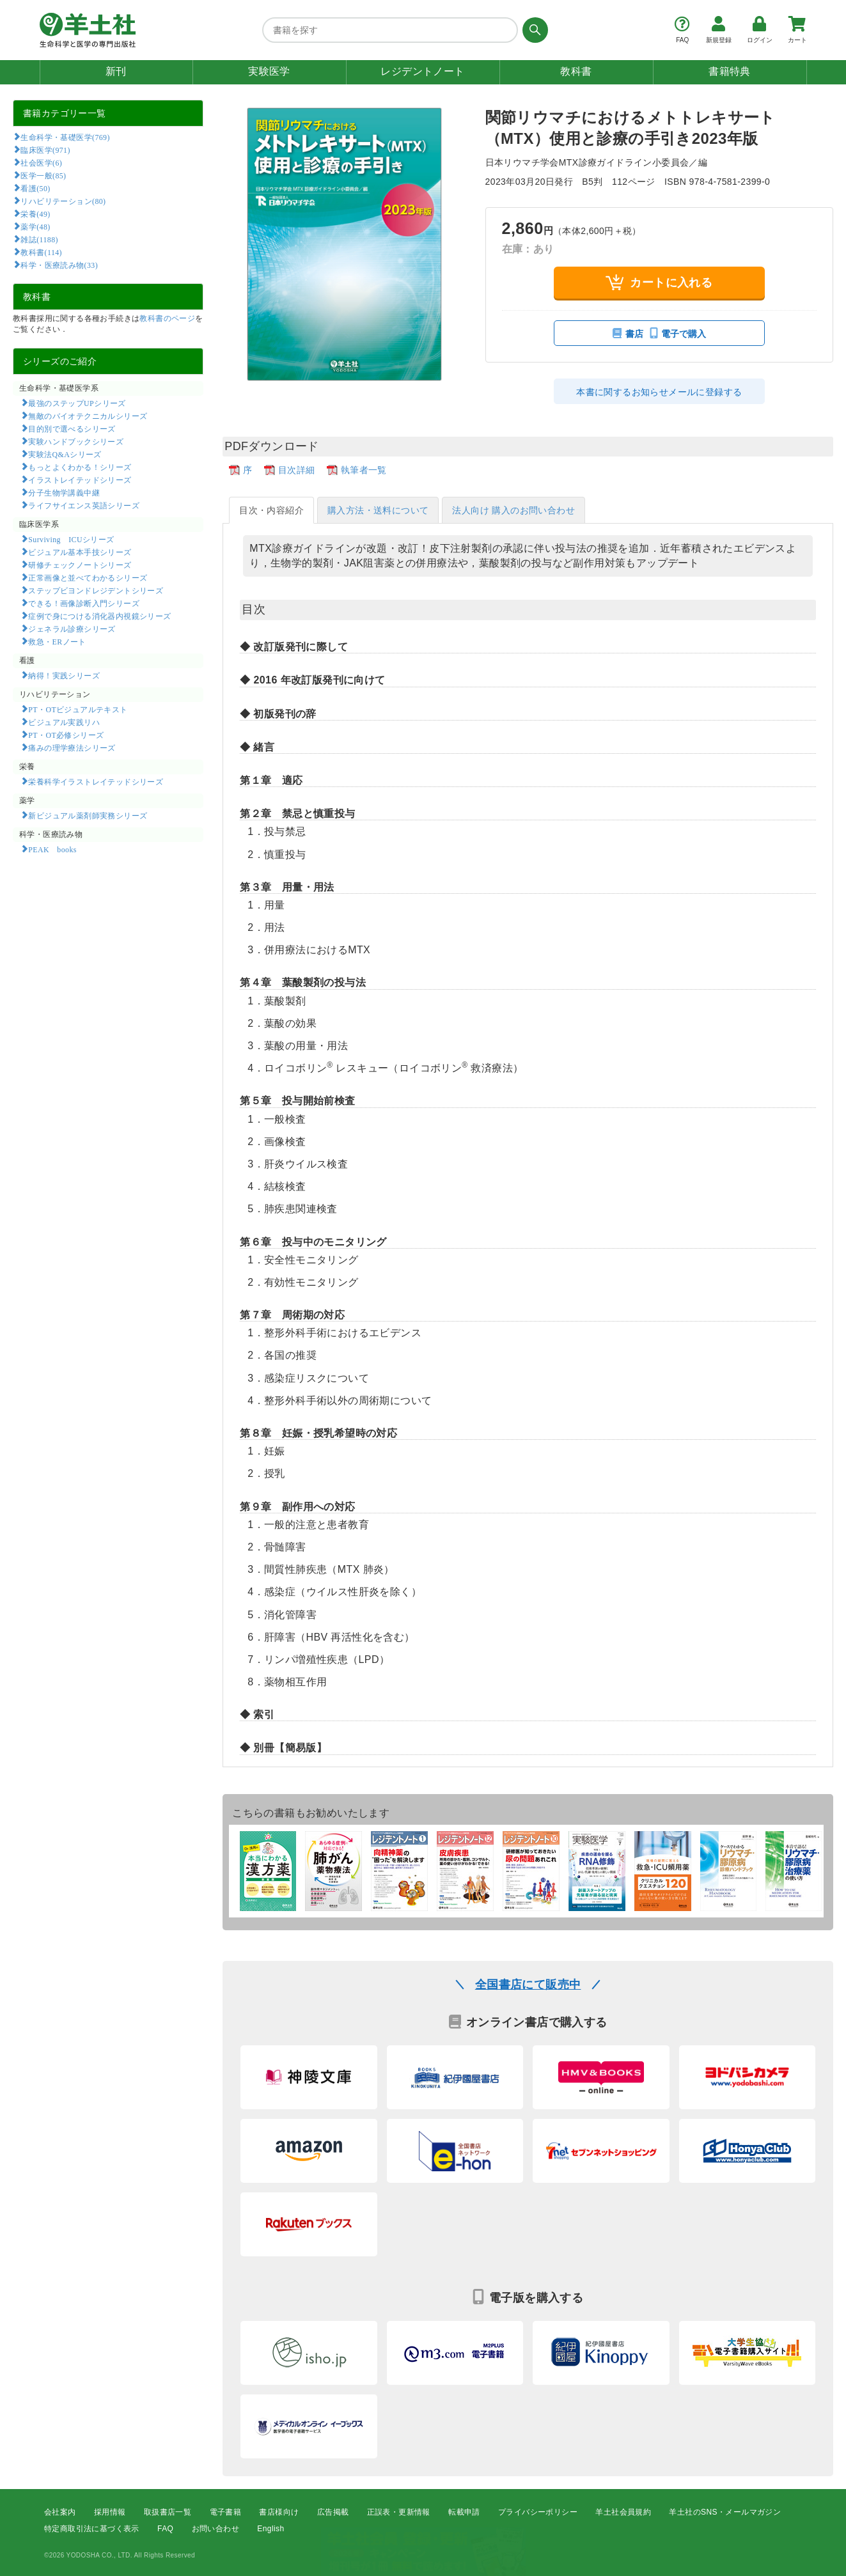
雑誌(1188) (39, 239)
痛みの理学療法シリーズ (71, 747)
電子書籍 (226, 2512)
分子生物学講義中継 (64, 492)
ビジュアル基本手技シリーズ (79, 552)
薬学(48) (35, 226)
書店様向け (279, 2512)
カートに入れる (659, 282)
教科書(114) (41, 252)
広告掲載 (333, 2512)
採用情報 (110, 2512)
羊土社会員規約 (623, 2512)
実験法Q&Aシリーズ (64, 454)
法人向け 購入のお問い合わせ (513, 510)
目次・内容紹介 (271, 510)
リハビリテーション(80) (63, 201)
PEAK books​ (52, 849)
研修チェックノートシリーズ (79, 564)
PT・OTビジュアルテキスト (77, 709)
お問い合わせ (215, 2528)
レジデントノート (422, 71)
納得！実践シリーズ (64, 675)
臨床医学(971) (45, 149)
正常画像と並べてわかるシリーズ (87, 577)
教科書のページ (167, 318)
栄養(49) (35, 213)
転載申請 (464, 2512)
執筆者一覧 (364, 470)
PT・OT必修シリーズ (66, 734)
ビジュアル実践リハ (64, 722)
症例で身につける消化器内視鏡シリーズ (99, 616)
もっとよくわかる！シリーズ (79, 467)
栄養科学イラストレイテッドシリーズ (95, 781)
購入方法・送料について (377, 510)
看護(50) (35, 188)
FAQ (165, 2528)
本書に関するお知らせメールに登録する (659, 392)
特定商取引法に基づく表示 (91, 2528)
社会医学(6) (41, 162)
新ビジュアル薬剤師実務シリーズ (87, 815)
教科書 (575, 71)
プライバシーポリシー (537, 2512)
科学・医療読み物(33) (59, 265)
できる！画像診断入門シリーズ (83, 603)
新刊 (116, 71)
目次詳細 (296, 470)
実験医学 (269, 71)
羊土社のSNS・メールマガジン (725, 2512)
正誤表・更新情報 (398, 2512)
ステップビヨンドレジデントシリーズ (95, 590)
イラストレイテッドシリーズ (79, 479)
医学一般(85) (43, 175)
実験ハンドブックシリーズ (75, 441)
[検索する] (533, 30)
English (270, 2528)
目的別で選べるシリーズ (71, 428)
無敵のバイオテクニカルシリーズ (87, 415)
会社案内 (60, 2512)
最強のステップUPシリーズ (76, 403)
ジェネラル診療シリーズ (71, 628)
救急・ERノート (57, 641)
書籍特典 (730, 71)
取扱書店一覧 (167, 2512)
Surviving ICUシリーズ (71, 539)
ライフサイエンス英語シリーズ (83, 505)
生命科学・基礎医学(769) (64, 137)
